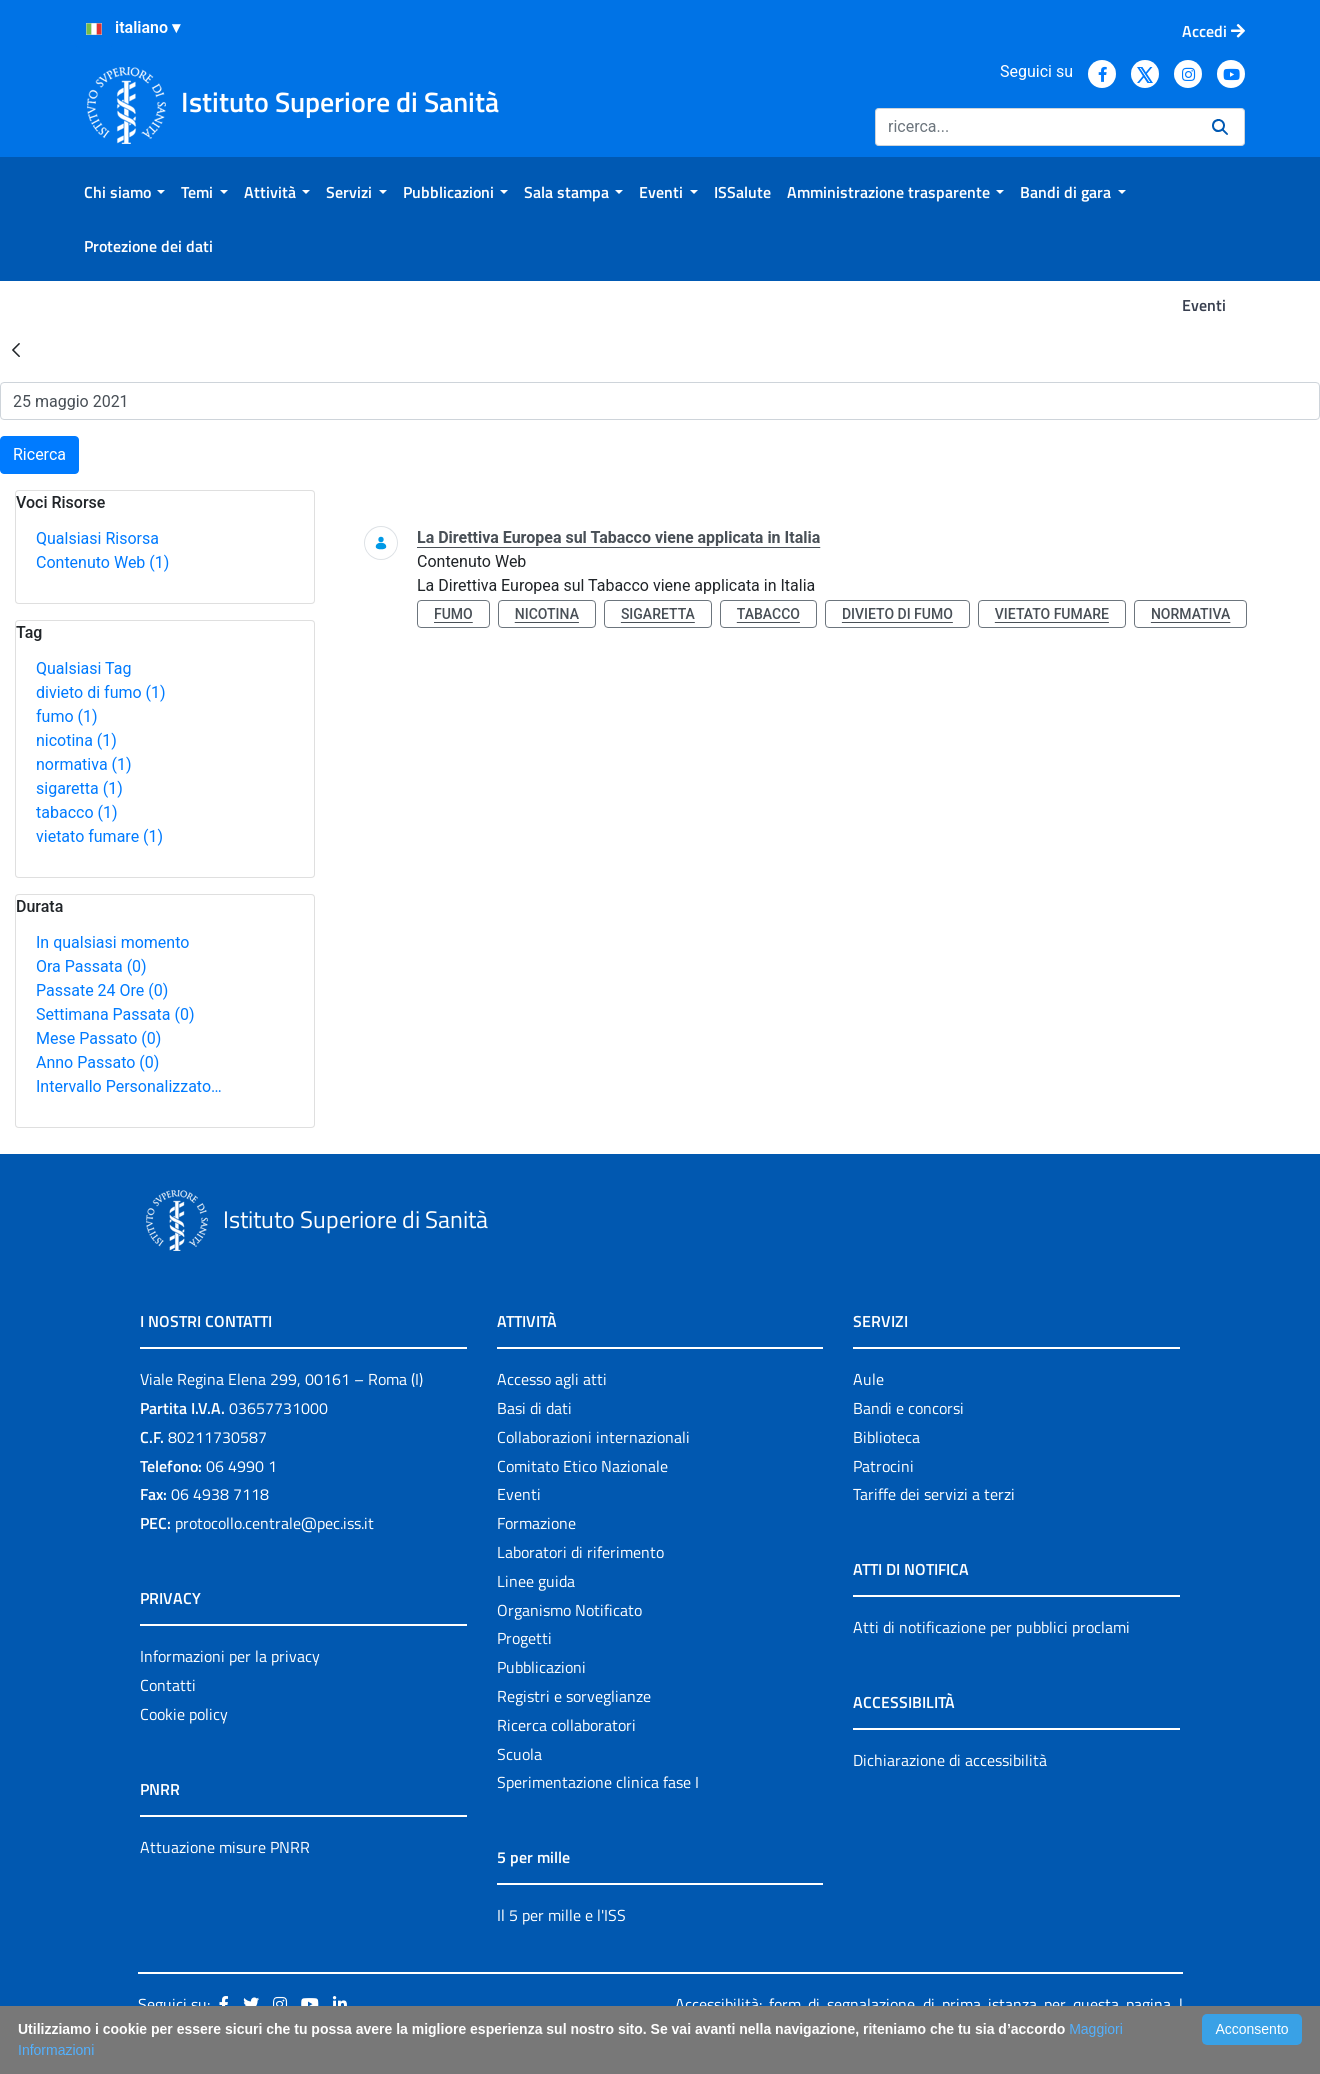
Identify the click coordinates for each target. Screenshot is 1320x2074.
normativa (84, 764)
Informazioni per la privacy (230, 1656)
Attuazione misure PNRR (225, 1847)
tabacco (77, 812)
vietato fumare (99, 836)
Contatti (168, 1685)
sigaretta (79, 788)
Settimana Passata (115, 1014)
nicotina (76, 740)
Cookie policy (184, 1714)
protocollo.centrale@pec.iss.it (274, 1523)
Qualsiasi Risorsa (97, 538)
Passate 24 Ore (102, 990)
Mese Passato (98, 1038)
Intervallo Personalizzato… (129, 1086)
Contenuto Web (102, 562)
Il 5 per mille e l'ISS (561, 1915)
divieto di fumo (101, 692)
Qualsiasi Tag (83, 668)
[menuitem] (124, 192)
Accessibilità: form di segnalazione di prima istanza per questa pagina (923, 2004)
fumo (67, 716)
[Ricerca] (1035, 127)
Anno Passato (97, 1062)
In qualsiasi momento (112, 942)
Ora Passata (91, 966)
